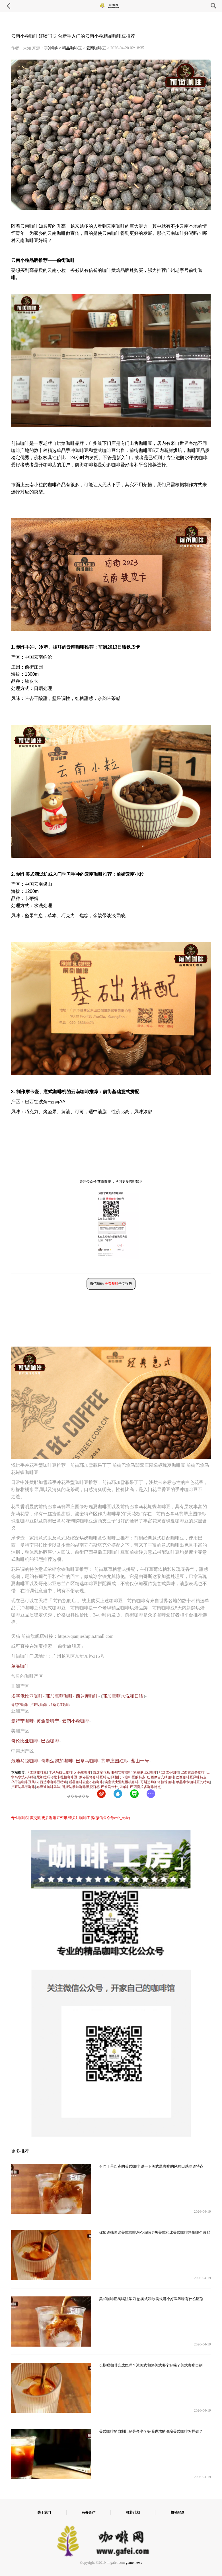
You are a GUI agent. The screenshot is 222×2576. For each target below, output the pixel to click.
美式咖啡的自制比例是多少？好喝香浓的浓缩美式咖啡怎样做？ (151, 2432)
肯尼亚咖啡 (19, 1705)
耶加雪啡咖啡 (121, 1772)
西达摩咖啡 (87, 1696)
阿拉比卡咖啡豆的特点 (128, 1777)
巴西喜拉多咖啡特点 (145, 1787)
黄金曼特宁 (47, 1720)
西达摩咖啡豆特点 (53, 1782)
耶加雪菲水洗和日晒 (122, 1696)
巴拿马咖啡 (87, 1760)
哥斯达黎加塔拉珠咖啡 (157, 1782)
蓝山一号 (140, 1760)
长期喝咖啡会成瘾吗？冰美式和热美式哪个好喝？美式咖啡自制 (151, 2365)
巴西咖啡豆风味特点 (191, 1777)
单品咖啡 (20, 1666)
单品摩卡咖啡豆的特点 (193, 1782)
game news (134, 2563)
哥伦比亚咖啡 (24, 1740)
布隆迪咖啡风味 (48, 1787)
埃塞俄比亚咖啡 (27, 1696)
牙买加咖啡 (82, 1772)
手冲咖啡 (52, 48)
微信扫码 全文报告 (111, 1284)
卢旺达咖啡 (38, 1705)
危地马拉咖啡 (24, 1760)
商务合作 (88, 2512)
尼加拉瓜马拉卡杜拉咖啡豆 (56, 1777)
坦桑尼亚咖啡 (59, 1705)
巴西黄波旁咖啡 (193, 1772)
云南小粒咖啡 (75, 1720)
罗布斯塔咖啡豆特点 (94, 1777)
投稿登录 (177, 2512)
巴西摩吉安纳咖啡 (160, 1777)
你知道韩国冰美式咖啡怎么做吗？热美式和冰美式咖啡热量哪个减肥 (154, 2233)
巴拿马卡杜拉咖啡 (114, 1787)
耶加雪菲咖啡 (59, 1696)
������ (78, 1796)
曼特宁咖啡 (22, 1720)
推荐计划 (133, 2512)
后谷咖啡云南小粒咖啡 (86, 1782)
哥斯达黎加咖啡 (57, 1760)
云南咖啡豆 (96, 48)
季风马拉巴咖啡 (61, 1772)
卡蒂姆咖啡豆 (36, 1772)
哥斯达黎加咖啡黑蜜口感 (81, 1787)
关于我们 (44, 2512)
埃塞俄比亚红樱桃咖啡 (121, 1782)
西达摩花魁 (101, 1772)
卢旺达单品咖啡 (23, 1787)
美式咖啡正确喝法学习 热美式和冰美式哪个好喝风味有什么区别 (151, 2299)
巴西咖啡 (50, 1740)
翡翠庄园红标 (114, 1760)
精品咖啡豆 (72, 48)
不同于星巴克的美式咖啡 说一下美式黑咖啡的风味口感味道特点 (151, 2166)
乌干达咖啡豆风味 (24, 1782)
